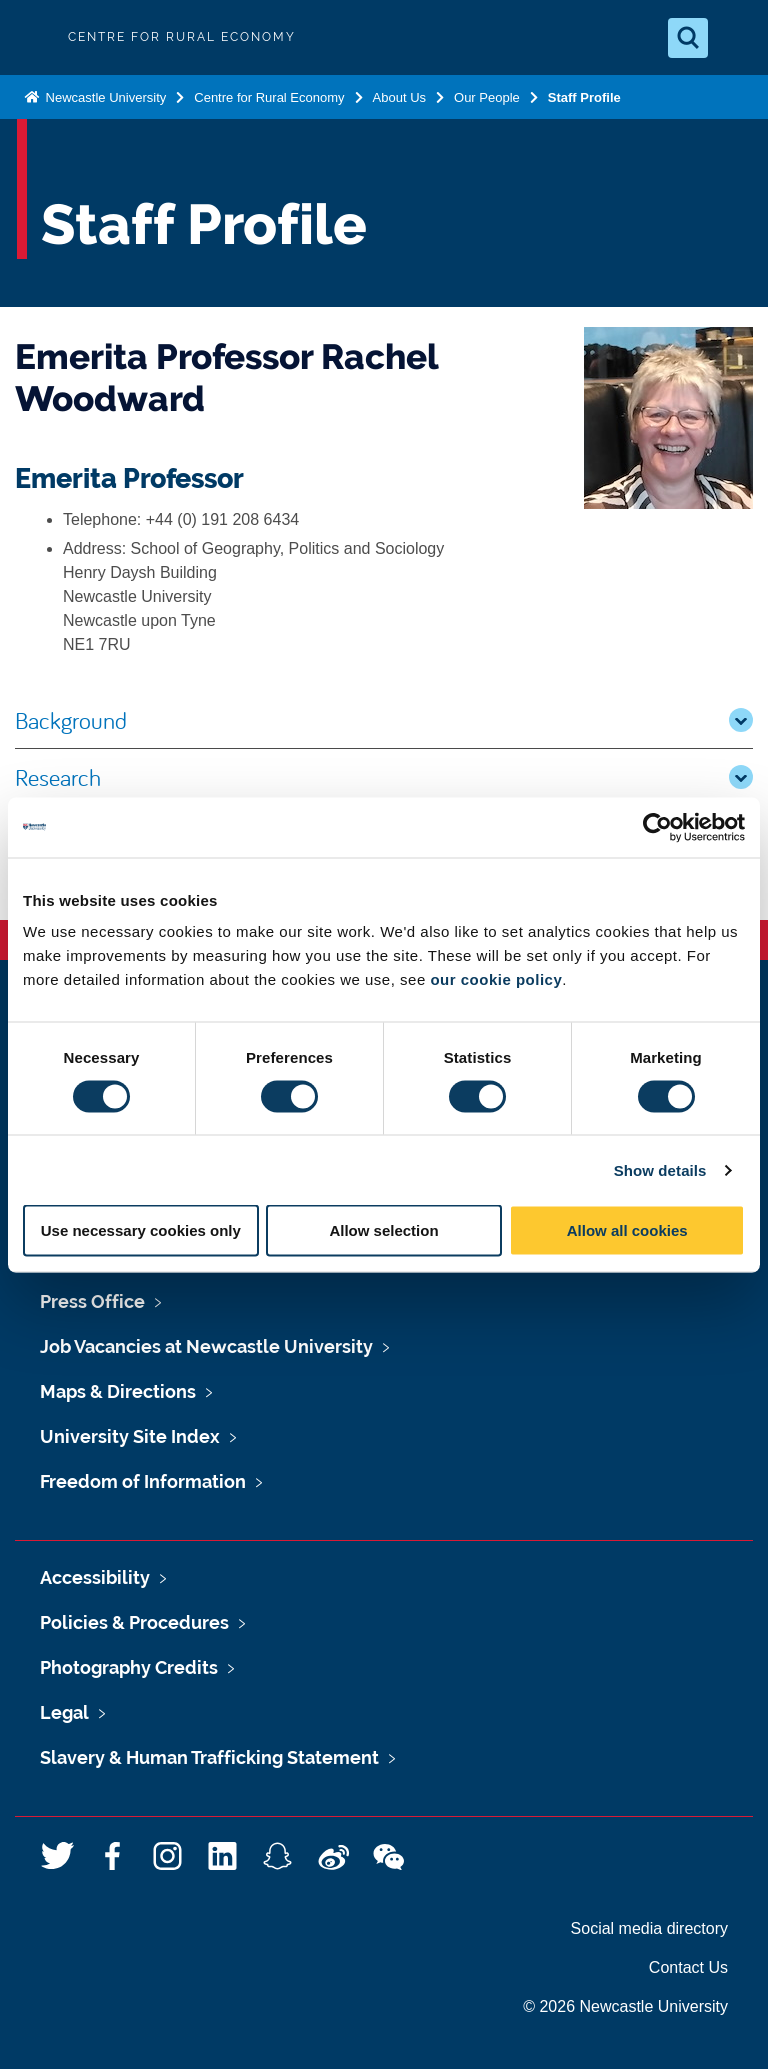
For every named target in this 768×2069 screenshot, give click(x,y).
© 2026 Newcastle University (625, 2006)
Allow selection (383, 1230)
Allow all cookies (627, 1230)
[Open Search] (688, 38)
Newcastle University (104, 97)
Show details (660, 1169)
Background (384, 720)
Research (384, 777)
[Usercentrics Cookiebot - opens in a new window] (657, 827)
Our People (487, 97)
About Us (399, 97)
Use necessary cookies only (141, 1230)
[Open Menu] (736, 38)
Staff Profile (584, 97)
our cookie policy (496, 979)
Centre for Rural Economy (269, 97)
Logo (32, 37)
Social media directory (649, 1928)
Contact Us (688, 1967)
